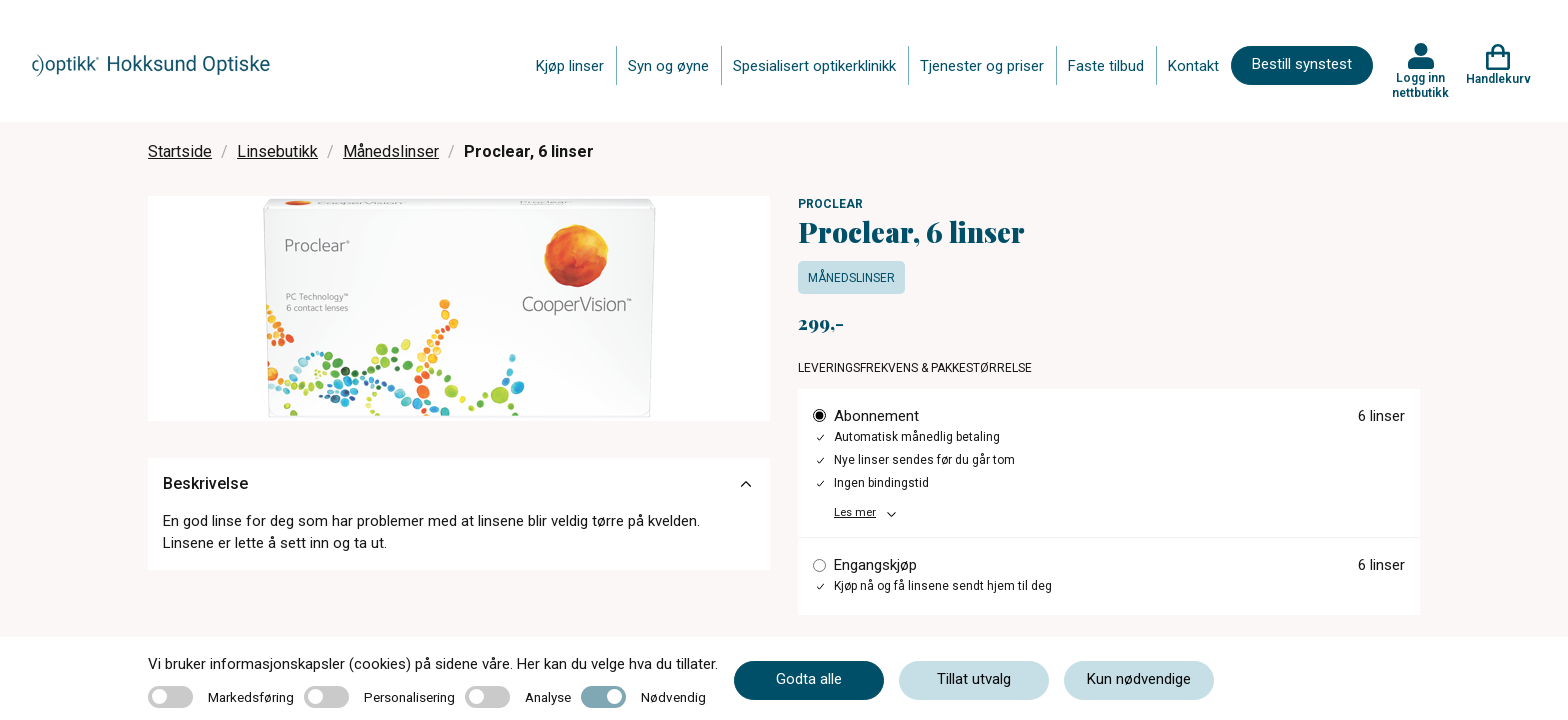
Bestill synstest (1302, 64)
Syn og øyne (668, 66)
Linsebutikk (277, 151)
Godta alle (809, 679)
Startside (180, 151)
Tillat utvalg (974, 679)
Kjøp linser (570, 66)
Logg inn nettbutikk (1420, 85)
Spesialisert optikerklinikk (814, 66)
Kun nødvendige (1139, 679)
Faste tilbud (1106, 66)
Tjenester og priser (982, 66)
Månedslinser (391, 151)
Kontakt (1193, 66)
